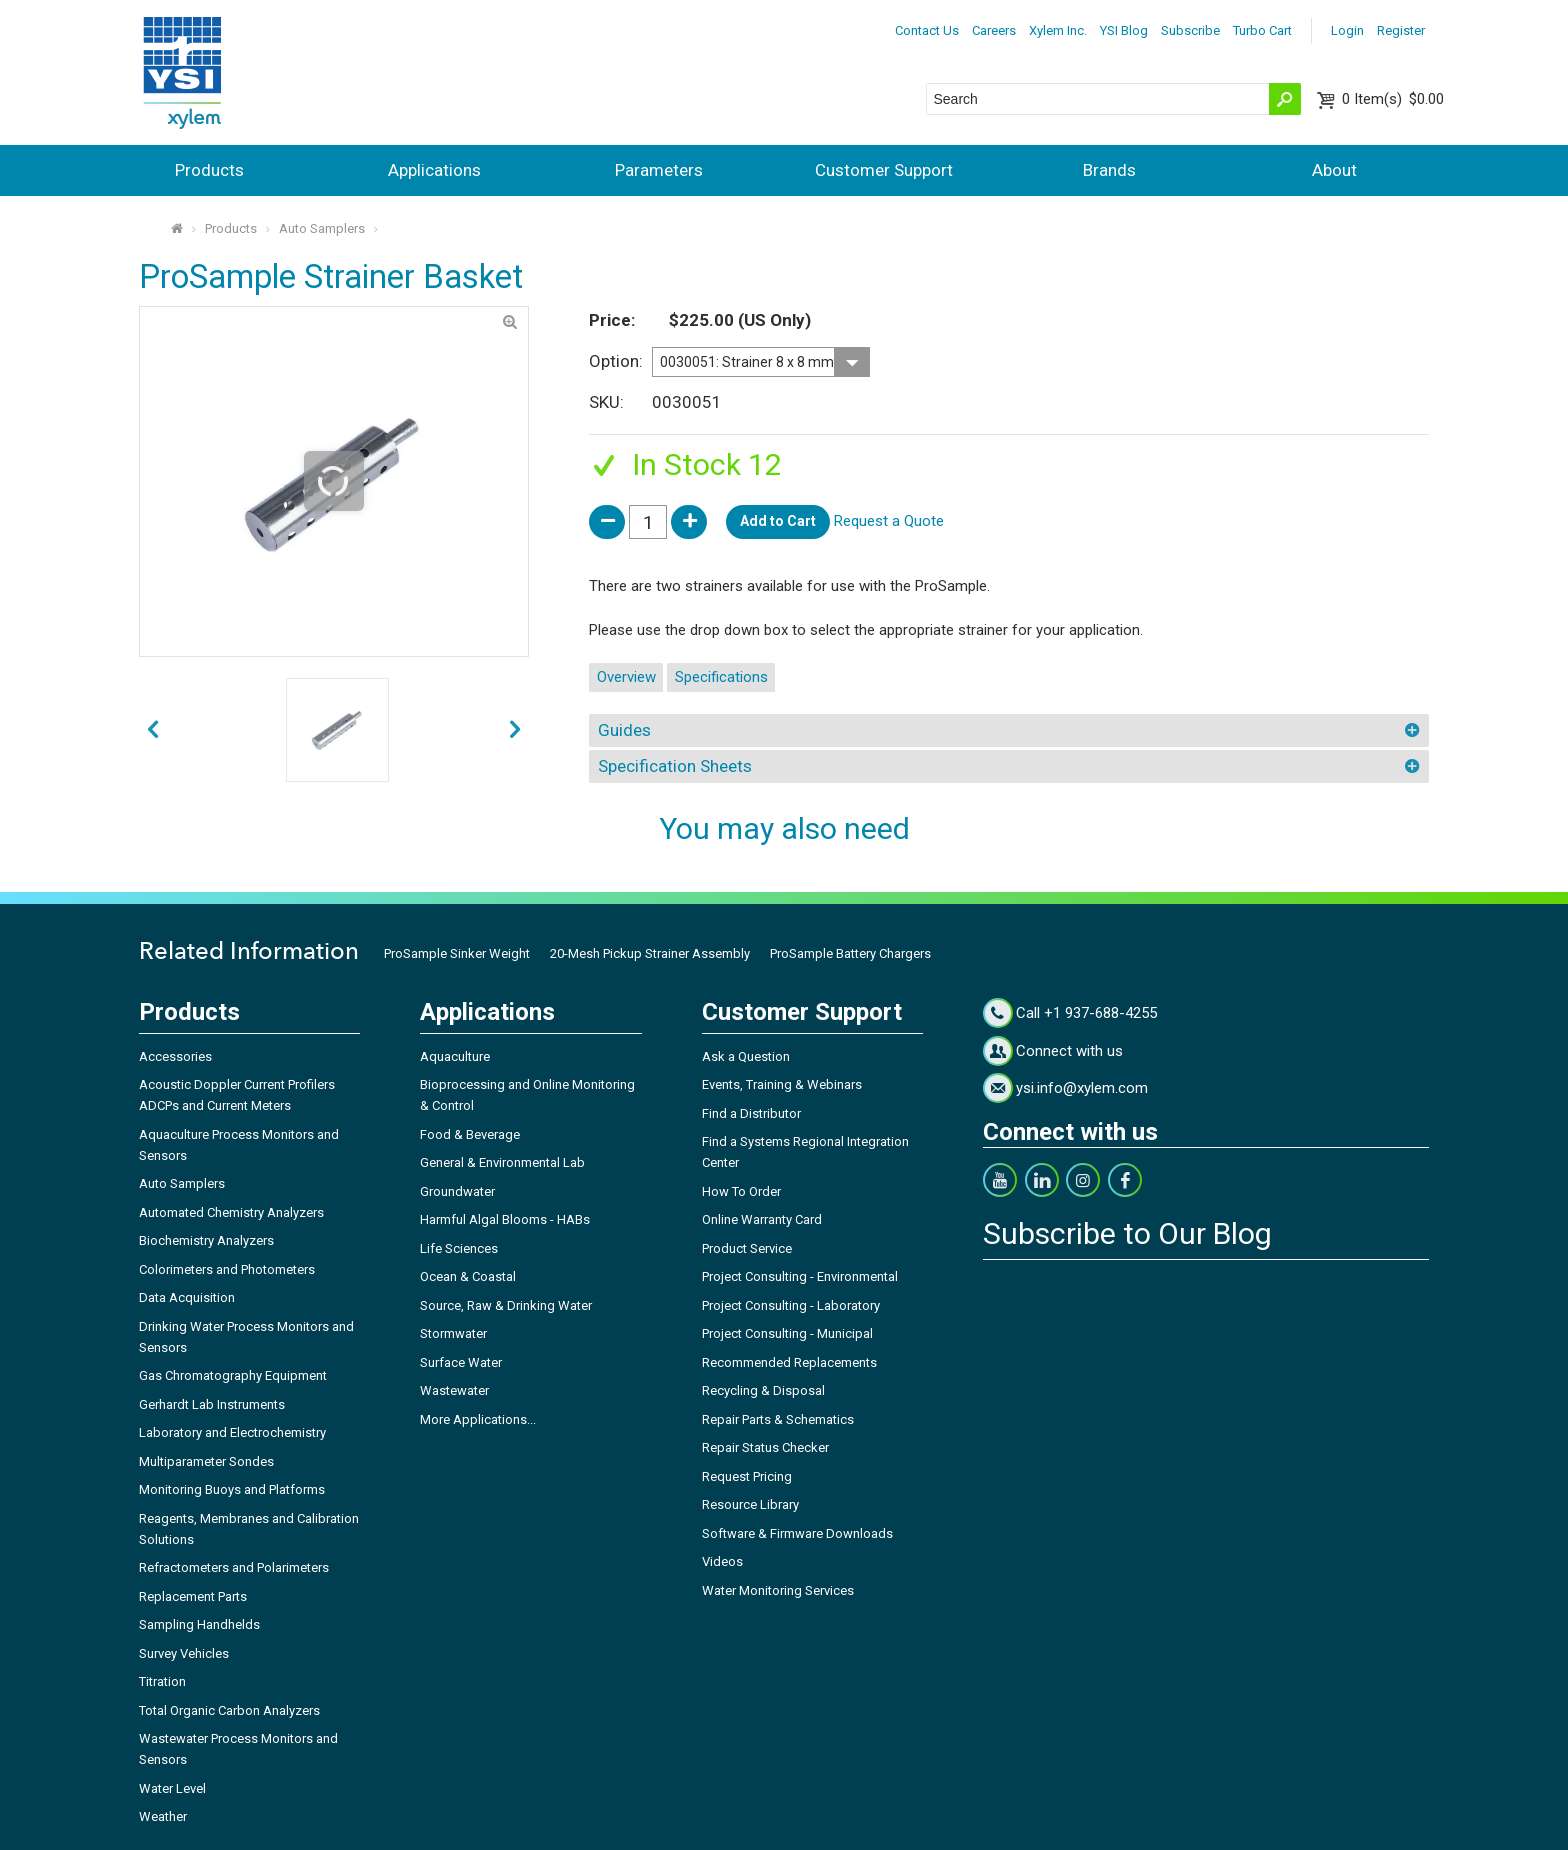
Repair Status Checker (765, 1447)
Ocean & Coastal (468, 1276)
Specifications (721, 677)
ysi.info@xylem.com (1082, 1088)
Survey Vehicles (184, 1653)
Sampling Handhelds (199, 1624)
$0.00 (1393, 99)
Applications (434, 170)
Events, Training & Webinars (782, 1084)
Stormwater (453, 1333)
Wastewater (454, 1390)
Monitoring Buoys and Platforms (232, 1489)
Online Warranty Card (762, 1219)
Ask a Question (746, 1056)
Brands (1109, 170)
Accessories (175, 1056)
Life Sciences (459, 1248)
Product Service (747, 1248)
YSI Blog (1124, 30)
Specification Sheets (675, 766)
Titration (162, 1681)
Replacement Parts (193, 1596)
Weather (163, 1816)
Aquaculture (455, 1056)
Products (209, 170)
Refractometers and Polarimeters (234, 1567)
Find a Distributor (751, 1113)
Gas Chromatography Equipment (233, 1375)
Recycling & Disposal (763, 1390)
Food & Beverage (470, 1134)
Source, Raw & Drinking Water (506, 1305)
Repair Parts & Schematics (778, 1419)
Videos (722, 1561)
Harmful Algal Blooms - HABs (505, 1219)
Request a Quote (889, 521)
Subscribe (1190, 30)
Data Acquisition (187, 1297)
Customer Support (884, 170)
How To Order (741, 1191)
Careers (994, 30)
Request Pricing (747, 1476)
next (152, 730)
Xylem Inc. (1058, 30)
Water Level (172, 1788)
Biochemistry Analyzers (206, 1240)
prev (515, 730)
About (1334, 170)
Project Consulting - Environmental (800, 1276)
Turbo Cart (1262, 30)
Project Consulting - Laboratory (791, 1305)
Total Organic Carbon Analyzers (229, 1710)
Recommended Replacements (789, 1362)
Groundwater (457, 1191)
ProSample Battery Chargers (850, 953)
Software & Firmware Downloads (797, 1533)
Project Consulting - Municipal (787, 1333)
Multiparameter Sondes (206, 1461)
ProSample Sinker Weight (457, 953)
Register (1401, 30)
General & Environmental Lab (502, 1162)
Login (1347, 30)
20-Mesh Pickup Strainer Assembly (650, 953)
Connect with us (1069, 1051)
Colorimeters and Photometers (227, 1269)
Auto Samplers (322, 228)
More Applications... (478, 1419)
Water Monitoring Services (778, 1590)
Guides (624, 730)
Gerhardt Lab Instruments (212, 1404)
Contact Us (927, 30)
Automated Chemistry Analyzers (231, 1212)
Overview (626, 677)
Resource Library (750, 1504)
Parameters (659, 170)
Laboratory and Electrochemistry (232, 1432)
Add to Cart (778, 521)
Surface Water (461, 1362)
